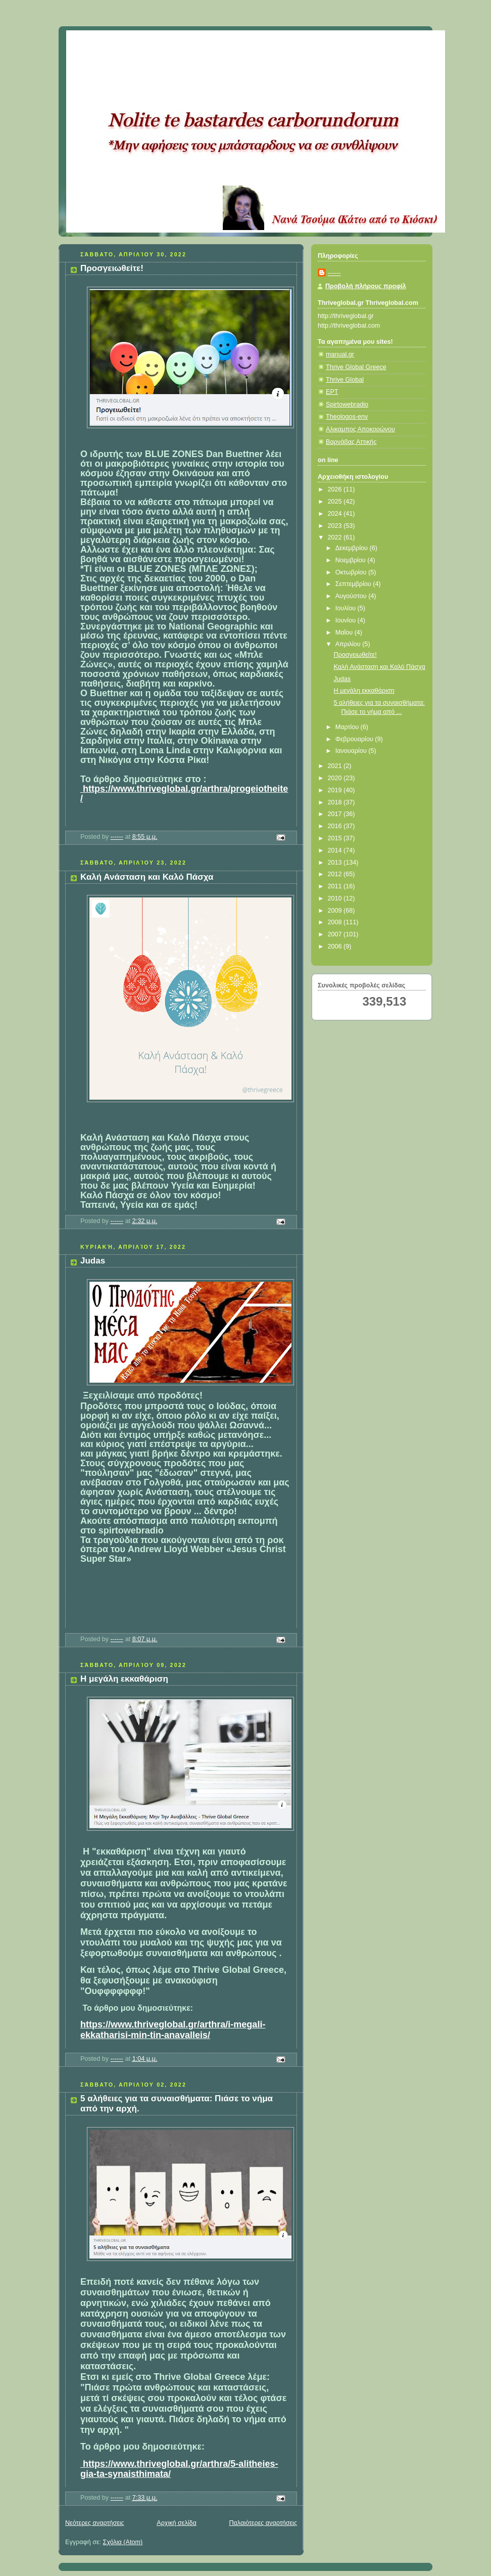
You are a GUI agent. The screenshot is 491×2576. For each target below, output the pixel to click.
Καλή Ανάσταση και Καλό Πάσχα (146, 877)
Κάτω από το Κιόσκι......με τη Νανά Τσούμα (215, 43)
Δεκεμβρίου (352, 548)
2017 (336, 814)
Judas (92, 1261)
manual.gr (340, 354)
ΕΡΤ (332, 391)
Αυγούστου (352, 596)
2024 (336, 513)
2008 (336, 922)
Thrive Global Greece (356, 367)
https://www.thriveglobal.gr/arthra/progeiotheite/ (184, 793)
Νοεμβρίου (351, 560)
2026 (336, 489)
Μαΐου (345, 632)
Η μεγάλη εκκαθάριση (124, 1679)
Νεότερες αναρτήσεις (94, 2522)
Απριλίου (349, 644)
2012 (336, 874)
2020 (336, 778)
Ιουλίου (346, 608)
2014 (336, 850)
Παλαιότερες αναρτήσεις (263, 2522)
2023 (336, 525)
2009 (336, 910)
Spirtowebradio (347, 404)
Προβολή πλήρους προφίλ (365, 286)
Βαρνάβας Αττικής (351, 441)
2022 (336, 537)
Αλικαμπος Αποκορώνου (360, 429)
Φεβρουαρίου (355, 739)
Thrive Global (345, 379)
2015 (336, 838)
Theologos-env (347, 416)
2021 (336, 766)
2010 (336, 898)
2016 (336, 826)
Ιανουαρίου (352, 750)
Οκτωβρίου (351, 572)
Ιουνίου (346, 620)
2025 (336, 501)
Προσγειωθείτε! (111, 268)
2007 (336, 934)
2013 (336, 862)
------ (334, 273)
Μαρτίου (348, 727)
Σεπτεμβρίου (354, 583)
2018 (336, 802)
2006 (336, 946)
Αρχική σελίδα (177, 2522)
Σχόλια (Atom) (123, 2542)
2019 (336, 790)
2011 (336, 886)
